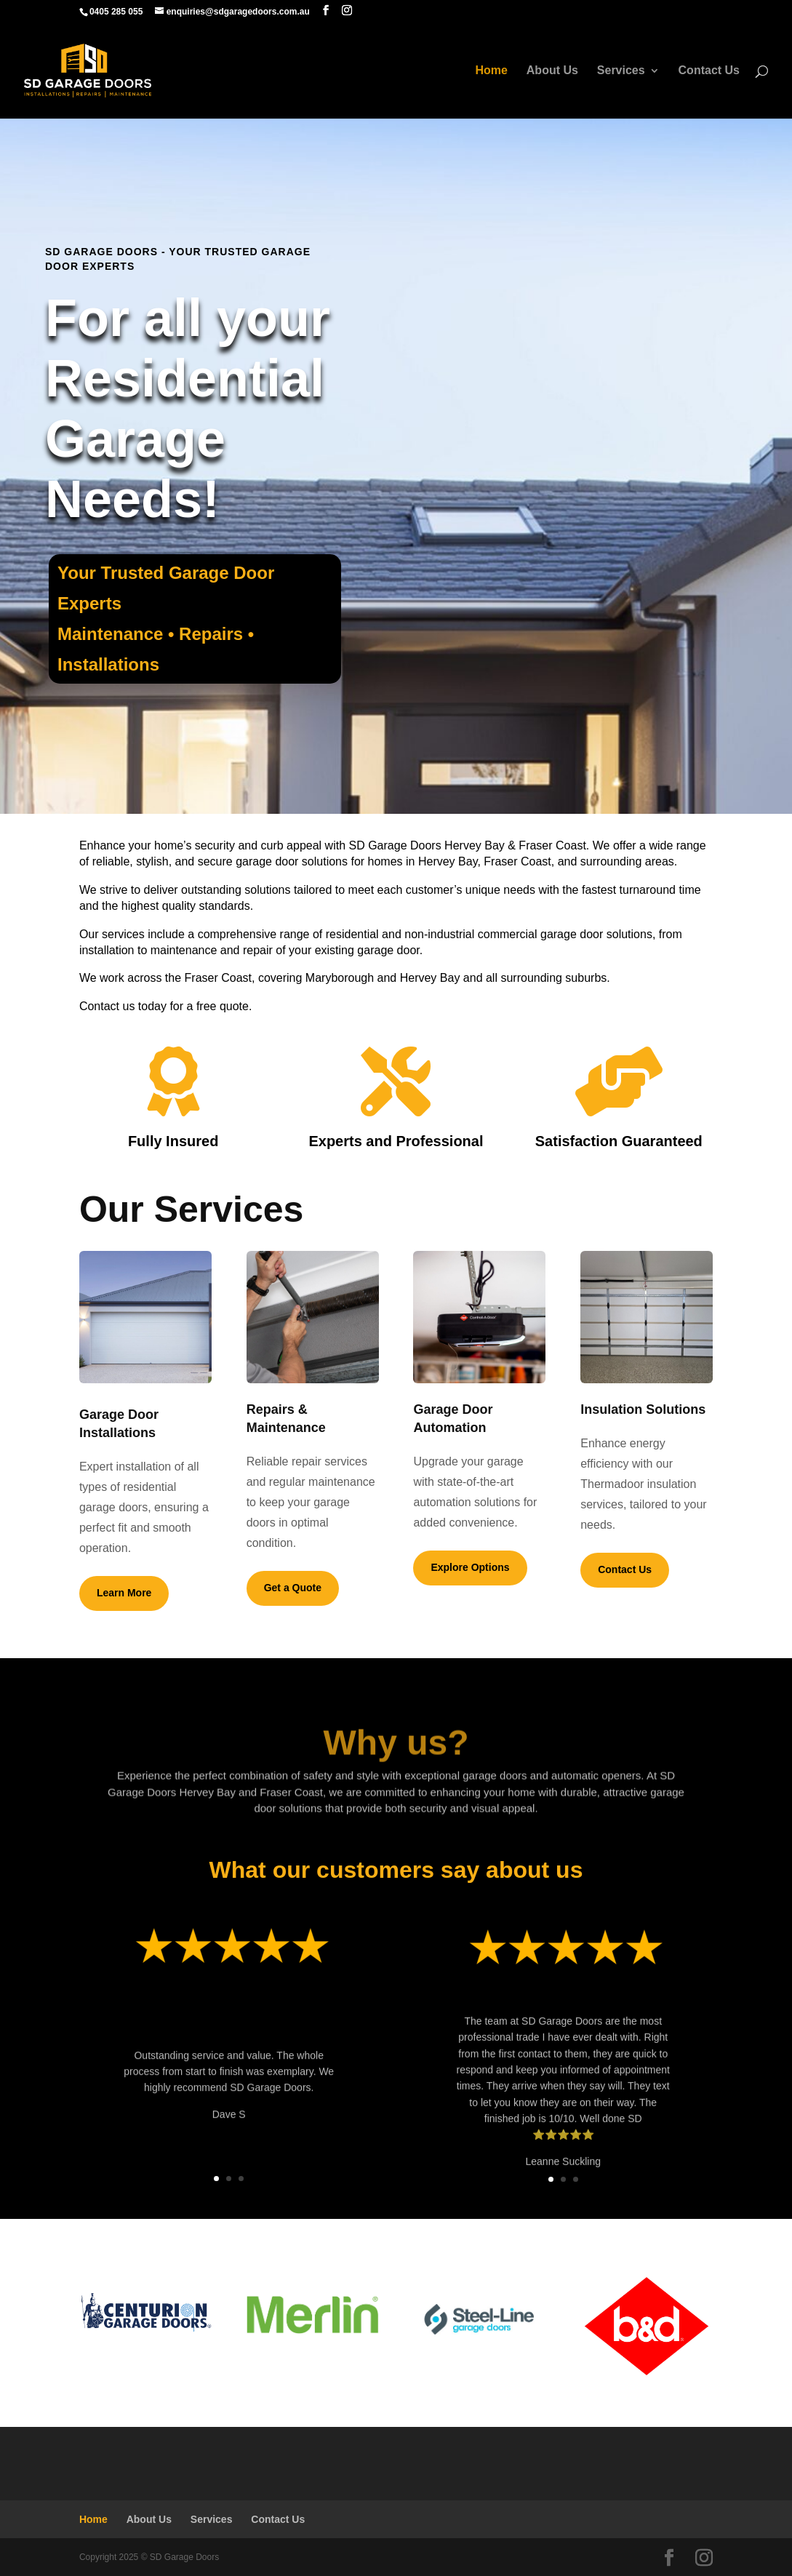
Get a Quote (292, 1587)
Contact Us (709, 70)
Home (491, 70)
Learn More (124, 1593)
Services (621, 70)
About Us (552, 70)
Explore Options (470, 1567)
